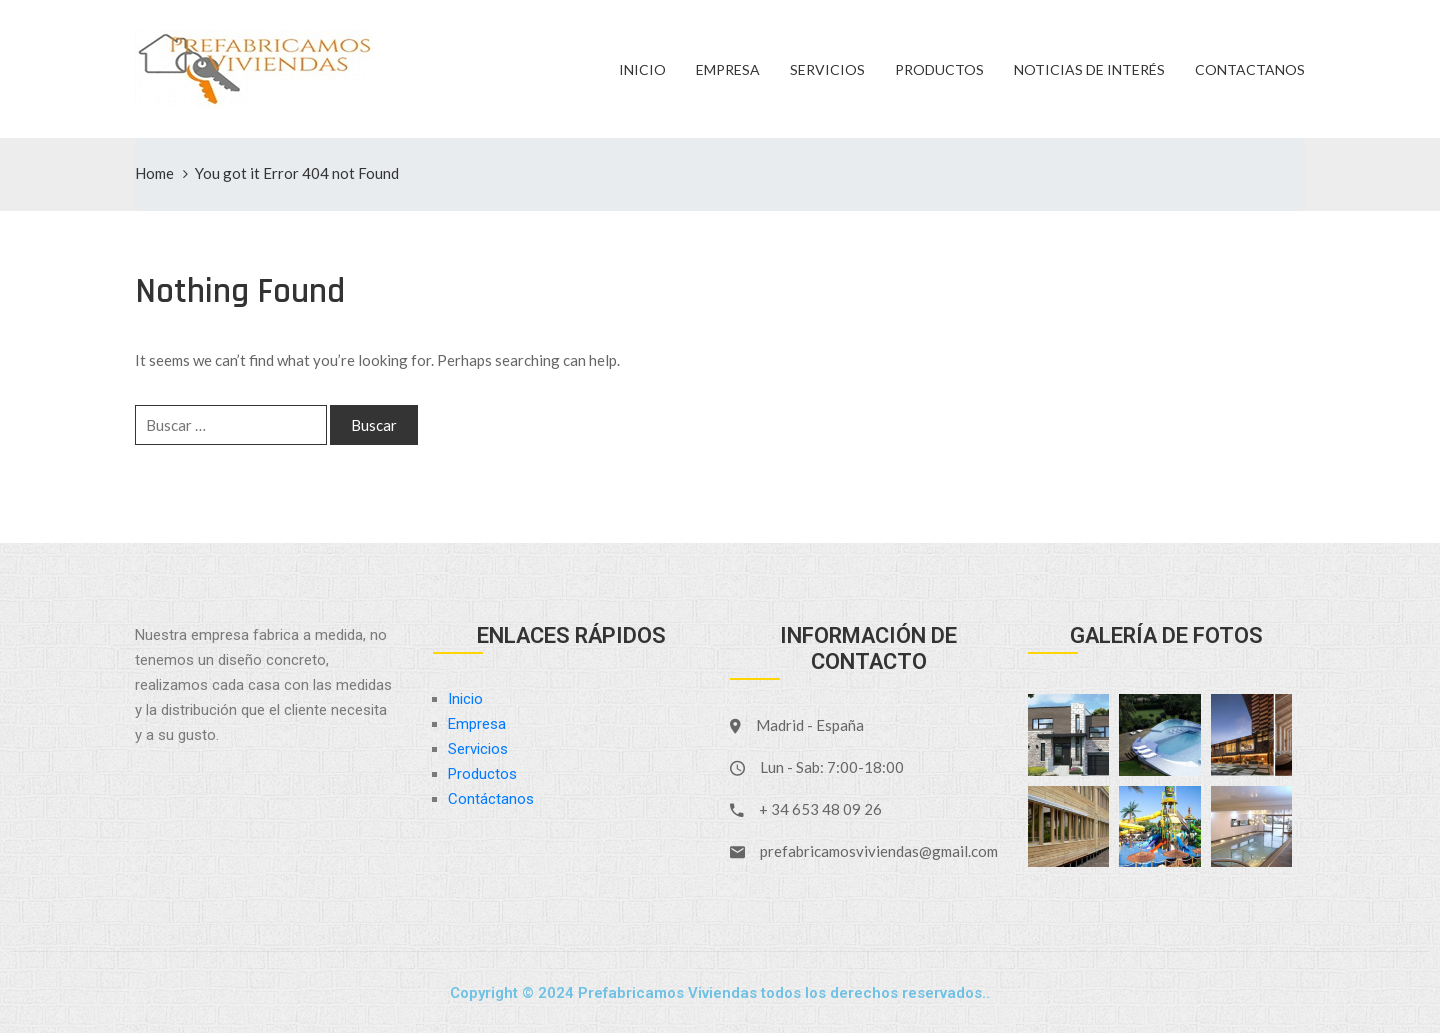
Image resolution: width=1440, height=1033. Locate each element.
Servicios (827, 69)
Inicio (642, 69)
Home (154, 173)
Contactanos (1250, 69)
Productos (939, 69)
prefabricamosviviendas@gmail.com (879, 851)
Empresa (728, 69)
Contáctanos (491, 799)
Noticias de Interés (1089, 69)
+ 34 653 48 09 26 (820, 809)
